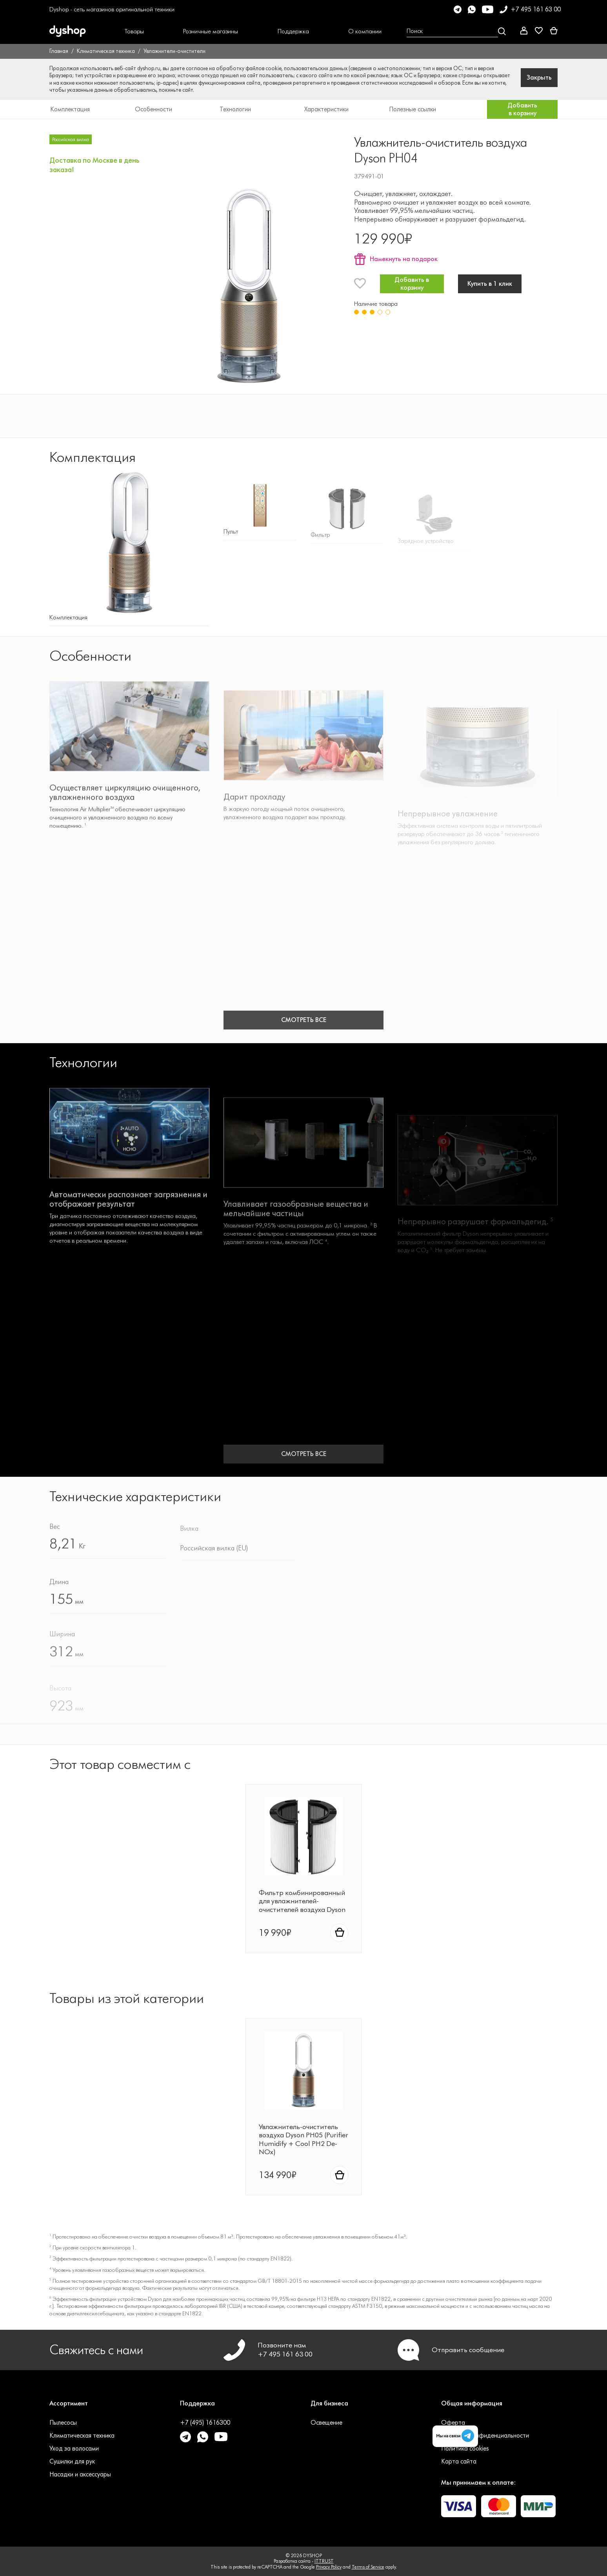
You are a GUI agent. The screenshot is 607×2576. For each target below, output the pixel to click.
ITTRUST (324, 2561)
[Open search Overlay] (456, 31)
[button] (134, 31)
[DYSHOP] (80, 31)
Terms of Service (368, 2567)
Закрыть (539, 77)
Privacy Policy (329, 2567)
